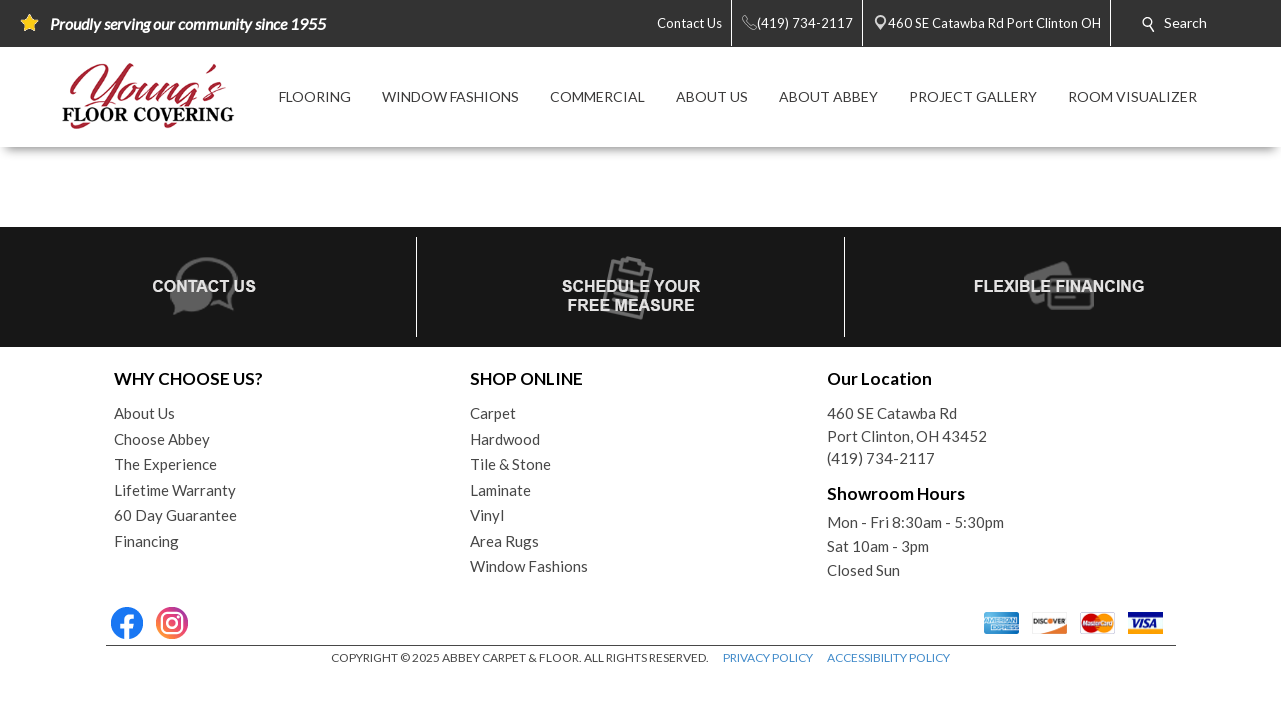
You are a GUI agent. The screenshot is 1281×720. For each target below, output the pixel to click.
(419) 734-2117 (881, 458)
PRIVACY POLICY (768, 657)
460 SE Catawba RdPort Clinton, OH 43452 (907, 424)
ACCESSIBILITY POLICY (888, 657)
